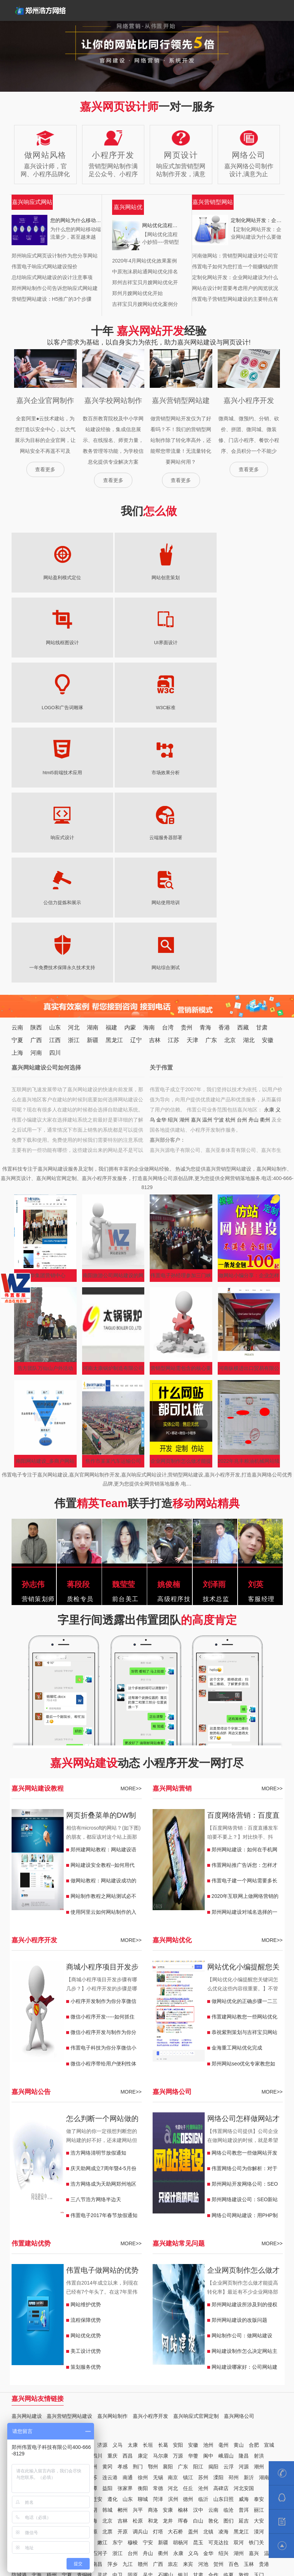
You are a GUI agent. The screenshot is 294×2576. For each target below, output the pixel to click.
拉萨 (168, 2391)
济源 (102, 2250)
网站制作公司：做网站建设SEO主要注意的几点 (242, 2142)
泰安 (259, 2304)
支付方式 (89, 2541)
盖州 (193, 2336)
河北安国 (244, 2293)
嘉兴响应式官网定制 (196, 2221)
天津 (192, 845)
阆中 (208, 2261)
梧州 (52, 2380)
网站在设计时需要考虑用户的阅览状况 (235, 288)
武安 (82, 2304)
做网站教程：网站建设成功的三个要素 (103, 1687)
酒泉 (77, 2391)
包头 (218, 2412)
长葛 (163, 2250)
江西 (55, 845)
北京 (230, 845)
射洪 (259, 2261)
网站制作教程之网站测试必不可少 (103, 1703)
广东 (211, 845)
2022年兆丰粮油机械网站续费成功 (249, 1267)
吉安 (31, 2369)
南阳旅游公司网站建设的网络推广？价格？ (113, 1082)
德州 (188, 2304)
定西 (47, 2391)
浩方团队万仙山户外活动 (45, 1173)
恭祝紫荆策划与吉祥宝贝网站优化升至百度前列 (244, 1839)
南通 (128, 2282)
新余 (62, 2369)
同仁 (52, 2401)
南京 (173, 2282)
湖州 (184, 925)
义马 (117, 2250)
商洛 (153, 2315)
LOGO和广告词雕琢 (41, 642)
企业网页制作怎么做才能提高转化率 (180, 1267)
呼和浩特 (239, 2412)
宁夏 (17, 845)
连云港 (110, 2282)
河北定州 (22, 2304)
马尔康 (160, 2261)
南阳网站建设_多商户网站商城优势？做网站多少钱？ (45, 1267)
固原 (133, 2380)
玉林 (249, 2369)
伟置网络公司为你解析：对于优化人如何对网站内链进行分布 (244, 1975)
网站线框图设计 (166, 577)
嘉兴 (196, 925)
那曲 (123, 2391)
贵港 (264, 2369)
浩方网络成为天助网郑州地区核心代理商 (103, 1990)
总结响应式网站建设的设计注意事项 (52, 277)
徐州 (143, 2282)
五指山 (94, 2412)
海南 (149, 832)
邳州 (234, 2282)
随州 (92, 2271)
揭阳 (213, 2271)
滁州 (82, 2261)
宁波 (219, 925)
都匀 (128, 2401)
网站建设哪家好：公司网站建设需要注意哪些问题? (244, 2173)
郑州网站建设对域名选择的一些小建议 (244, 1718)
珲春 (183, 2326)
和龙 (153, 2326)
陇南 (31, 2391)
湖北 (249, 845)
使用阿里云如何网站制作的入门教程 (103, 1718)
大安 (259, 2326)
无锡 (158, 2282)
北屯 (17, 2358)
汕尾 (47, 2282)
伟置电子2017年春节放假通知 (104, 2020)
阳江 (198, 2271)
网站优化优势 (86, 2140)
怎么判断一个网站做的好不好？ (102, 1925)
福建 (111, 832)
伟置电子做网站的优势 (102, 2075)
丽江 (259, 2315)
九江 (128, 2369)
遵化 (112, 2304)
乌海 (203, 2412)
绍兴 (173, 925)
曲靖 (62, 2326)
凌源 (92, 2336)
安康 (168, 2315)
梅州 (62, 2282)
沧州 (203, 2293)
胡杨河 (180, 2347)
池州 (208, 2250)
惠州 (77, 2282)
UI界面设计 (228, 577)
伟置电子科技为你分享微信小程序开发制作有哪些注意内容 (103, 1854)
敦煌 (244, 2380)
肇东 (31, 2347)
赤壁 (77, 2271)
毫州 (223, 2250)
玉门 (259, 2380)
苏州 (203, 2282)
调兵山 (140, 2336)
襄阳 (168, 2271)
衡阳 (143, 2293)
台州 (242, 925)
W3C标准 (104, 642)
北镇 (208, 2336)
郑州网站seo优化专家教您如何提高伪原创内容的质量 (244, 1870)
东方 (31, 2412)
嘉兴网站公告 (31, 1896)
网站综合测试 (104, 772)
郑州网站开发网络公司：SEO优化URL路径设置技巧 (245, 1990)
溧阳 (218, 2282)
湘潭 (92, 2293)
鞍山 (47, 2336)
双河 (239, 2347)
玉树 (36, 2401)
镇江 (188, 2282)
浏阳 (17, 2293)
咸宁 (47, 2271)
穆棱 (133, 2347)
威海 (244, 2304)
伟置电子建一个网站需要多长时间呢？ (244, 1687)
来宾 (188, 2369)
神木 (62, 2315)
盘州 (218, 2401)
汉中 (198, 2315)
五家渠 (34, 2358)
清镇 (234, 2401)
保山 (31, 2326)
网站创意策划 (104, 577)
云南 (17, 832)
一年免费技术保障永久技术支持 (41, 773)
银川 (183, 2380)
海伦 (17, 2347)
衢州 (265, 925)
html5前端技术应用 (166, 642)
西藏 (243, 832)
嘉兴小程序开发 (34, 1745)
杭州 (230, 925)
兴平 (138, 2315)
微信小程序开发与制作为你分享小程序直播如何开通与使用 (103, 1839)
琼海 (77, 2412)
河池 (203, 2369)
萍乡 (112, 2369)
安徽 (267, 845)
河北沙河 (47, 2304)
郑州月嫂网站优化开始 (137, 293)
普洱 (244, 2315)
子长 (77, 2315)
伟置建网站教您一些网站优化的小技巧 (244, 1823)
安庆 (31, 2261)
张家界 (125, 2293)
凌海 (223, 2336)
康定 (143, 2261)
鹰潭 (47, 2369)
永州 (62, 2293)
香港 (224, 832)
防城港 (19, 2380)
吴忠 (148, 2380)
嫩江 (102, 2347)
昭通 (17, 2326)
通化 (17, 2336)
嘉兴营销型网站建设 (69, 2221)
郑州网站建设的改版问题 (239, 2125)
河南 (36, 858)
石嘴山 (165, 2380)
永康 (269, 915)
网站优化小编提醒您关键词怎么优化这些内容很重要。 (243, 1773)
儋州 (112, 2412)
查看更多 (45, 469)
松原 (138, 2326)
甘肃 (262, 832)
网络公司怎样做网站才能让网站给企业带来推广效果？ (243, 1925)
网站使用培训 (228, 707)
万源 (178, 2261)
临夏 (228, 2380)
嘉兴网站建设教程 (38, 1593)
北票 (107, 2336)
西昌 (128, 2261)
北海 (36, 2380)
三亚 (143, 2412)
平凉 (92, 2391)
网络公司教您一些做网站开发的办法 (244, 1959)
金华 (161, 925)
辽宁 (136, 845)
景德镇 (79, 2369)
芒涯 (249, 2391)
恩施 (31, 2271)
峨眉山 (226, 2261)
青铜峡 (84, 2380)
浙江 (74, 845)
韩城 (107, 2315)
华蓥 (193, 2261)
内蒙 (130, 832)
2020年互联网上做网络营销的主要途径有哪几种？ (245, 1703)
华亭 (17, 2391)
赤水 (203, 2401)
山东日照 (223, 2304)
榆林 (183, 2315)
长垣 (148, 2250)
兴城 (77, 2336)
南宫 (67, 2304)
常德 (158, 2293)
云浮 (228, 2271)
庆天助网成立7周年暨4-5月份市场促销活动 (103, 1975)
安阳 (178, 2250)
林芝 (153, 2391)
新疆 (92, 845)
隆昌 (244, 2261)
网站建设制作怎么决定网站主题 (244, 2158)
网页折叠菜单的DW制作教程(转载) (101, 1621)
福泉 (112, 2401)
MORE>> (130, 1593)
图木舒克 (57, 2358)
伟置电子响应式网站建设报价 (44, 266)
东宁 (117, 2347)
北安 (87, 2347)
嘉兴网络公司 (172, 1896)
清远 (31, 2282)
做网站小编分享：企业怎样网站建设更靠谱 (248, 1082)
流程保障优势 (86, 2125)
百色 (234, 2369)
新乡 (47, 2250)
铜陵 (17, 2261)
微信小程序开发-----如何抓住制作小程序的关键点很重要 (103, 1823)
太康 (133, 2250)
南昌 (97, 2369)
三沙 (128, 2412)
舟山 (253, 925)
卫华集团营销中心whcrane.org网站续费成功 (45, 1082)
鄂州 (153, 2271)
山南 (138, 2391)
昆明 (77, 2326)
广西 (36, 845)
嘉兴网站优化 (172, 1745)
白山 (198, 2326)
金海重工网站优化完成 (237, 1853)
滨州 (173, 2304)
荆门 (138, 2271)
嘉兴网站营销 (172, 1593)
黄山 (239, 2250)
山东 (55, 832)
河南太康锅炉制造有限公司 (113, 1173)
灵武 (102, 2380)
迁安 (97, 2304)
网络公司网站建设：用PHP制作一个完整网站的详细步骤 (245, 2022)
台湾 (168, 832)
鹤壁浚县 (82, 2250)
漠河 (259, 2336)
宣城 (269, 2250)
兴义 (173, 2401)
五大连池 (67, 2347)
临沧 (228, 2315)
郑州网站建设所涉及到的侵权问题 (244, 2111)
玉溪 (47, 2326)
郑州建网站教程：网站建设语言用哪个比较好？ (103, 1656)
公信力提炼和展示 (166, 707)
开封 (62, 2250)
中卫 (117, 2380)
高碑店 (221, 2293)
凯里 (143, 2401)
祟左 (173, 2369)
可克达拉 (218, 2347)
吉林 (155, 845)
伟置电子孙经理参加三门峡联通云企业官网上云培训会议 (180, 1082)
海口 (158, 2412)
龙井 (168, 2326)
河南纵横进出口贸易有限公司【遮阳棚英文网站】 (248, 1175)
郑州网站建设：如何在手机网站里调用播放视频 (244, 1656)
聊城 (143, 2304)
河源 (244, 2271)
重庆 (112, 2261)
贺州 (218, 2369)
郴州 (77, 2293)
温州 (207, 925)
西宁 (82, 2401)
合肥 (254, 2250)
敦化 (213, 2326)
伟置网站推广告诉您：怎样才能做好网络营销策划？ (244, 1672)
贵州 (186, 832)
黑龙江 (114, 845)
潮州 (259, 2271)
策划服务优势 (86, 2172)
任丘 (188, 2293)
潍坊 (31, 2315)
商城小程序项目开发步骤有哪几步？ (102, 1773)
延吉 (244, 2326)
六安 (67, 2261)
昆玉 (198, 2347)
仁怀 (188, 2401)
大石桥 (175, 2336)
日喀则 (200, 2391)
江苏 (173, 845)
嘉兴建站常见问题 (179, 2048)
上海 (17, 858)
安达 (47, 2347)
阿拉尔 (79, 2358)
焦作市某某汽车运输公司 (113, 1266)
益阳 (107, 2293)
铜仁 (249, 2401)
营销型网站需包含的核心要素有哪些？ (180, 1175)
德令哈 (266, 2391)
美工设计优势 (86, 2156)
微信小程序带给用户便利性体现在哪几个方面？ (103, 1870)
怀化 (47, 2293)
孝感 (123, 2271)
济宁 (17, 2315)
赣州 (143, 2369)
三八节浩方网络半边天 (96, 2004)
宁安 (148, 2347)
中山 (17, 2282)
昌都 (183, 2391)
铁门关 (256, 2347)
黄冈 (107, 2271)
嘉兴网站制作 (112, 2221)
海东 (67, 2401)
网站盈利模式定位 (42, 577)
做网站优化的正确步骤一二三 (244, 1806)
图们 (228, 2326)
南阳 (31, 2250)
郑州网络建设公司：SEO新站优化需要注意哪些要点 (245, 2006)
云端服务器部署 (104, 707)
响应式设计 (42, 707)
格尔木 (19, 2401)
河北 (74, 832)
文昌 (62, 2412)
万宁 (47, 2412)
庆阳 (62, 2391)
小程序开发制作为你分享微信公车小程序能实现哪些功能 (103, 1808)
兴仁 (158, 2401)
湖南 (92, 832)
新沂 (249, 2282)
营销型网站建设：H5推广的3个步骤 (52, 299)
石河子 (99, 2358)
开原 (123, 2336)
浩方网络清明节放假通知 (98, 1958)
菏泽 (158, 2304)
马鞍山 (49, 2261)
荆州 (62, 2271)
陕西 (36, 832)
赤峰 (188, 2412)
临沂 (203, 2304)
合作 (213, 2380)
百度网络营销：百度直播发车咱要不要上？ (243, 1621)
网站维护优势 (86, 2109)
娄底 (31, 2293)
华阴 (92, 2315)
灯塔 (158, 2336)
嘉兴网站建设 (27, 2221)
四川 (55, 858)
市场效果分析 (228, 642)
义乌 (193, 2358)
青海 (205, 832)
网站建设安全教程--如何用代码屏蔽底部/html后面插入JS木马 (104, 1672)
